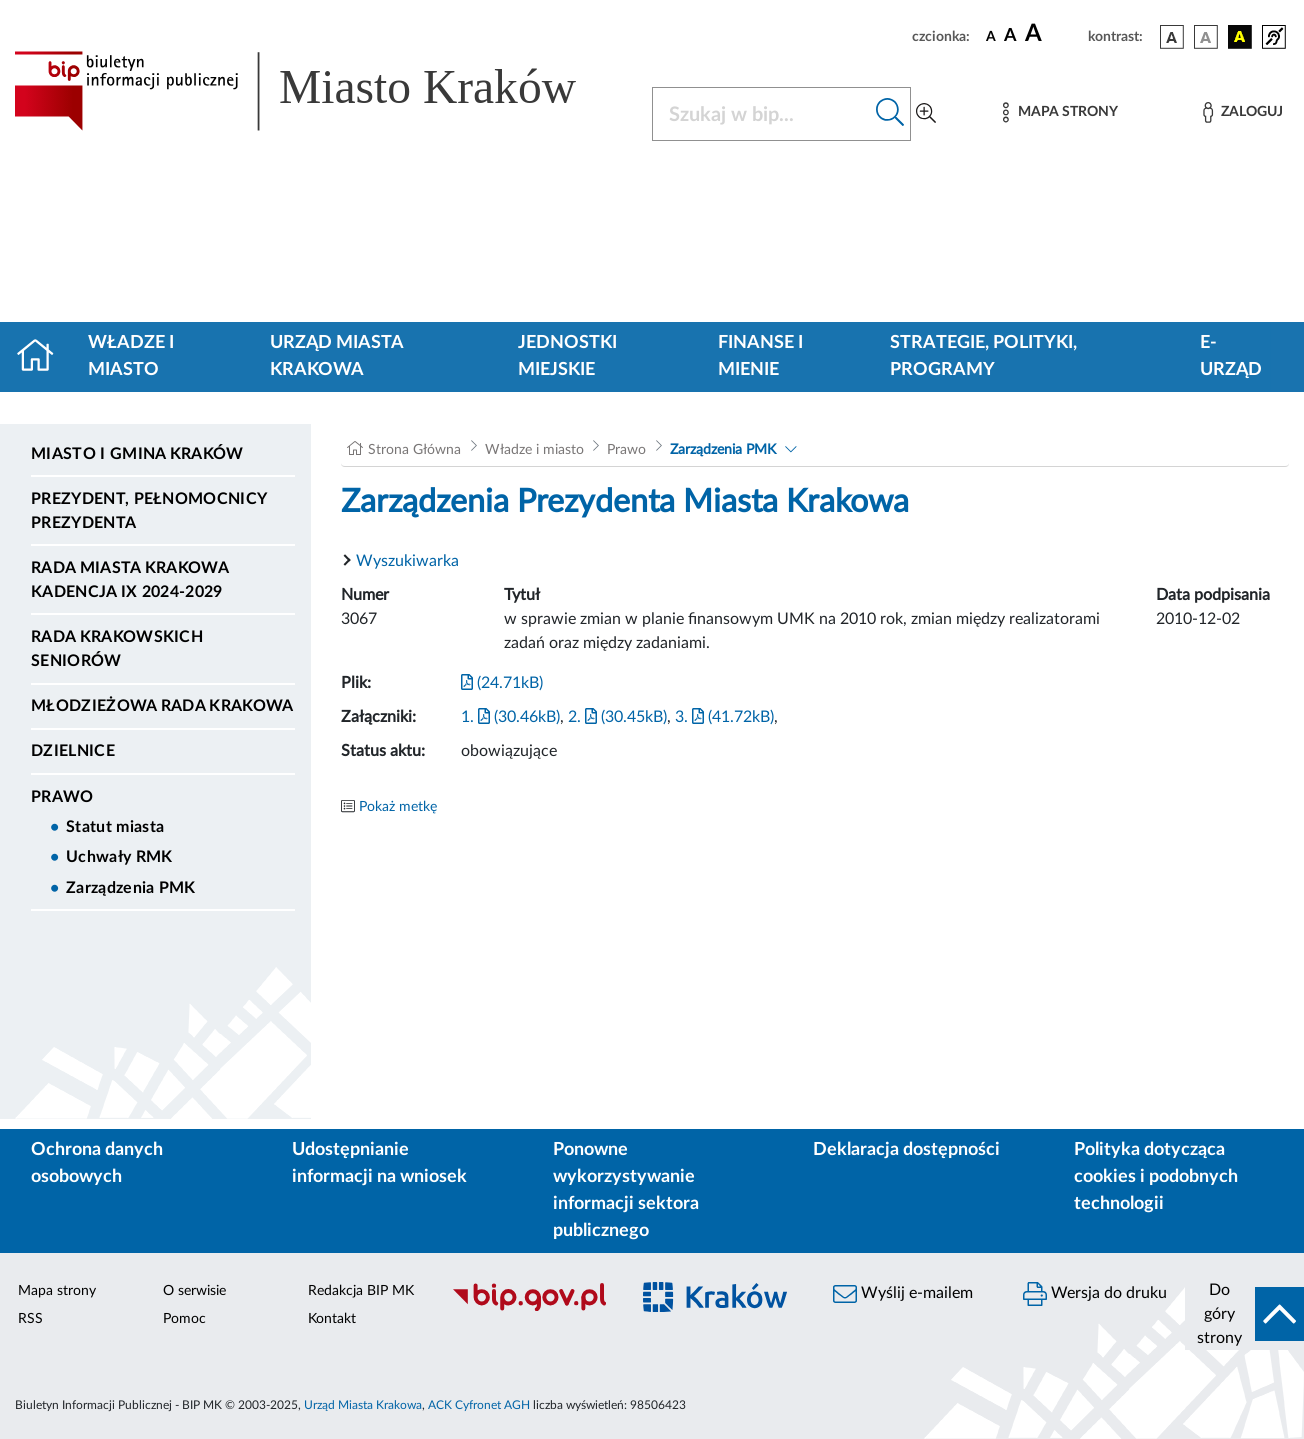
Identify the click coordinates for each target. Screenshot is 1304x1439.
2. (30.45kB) (617, 717)
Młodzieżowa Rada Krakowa (162, 706)
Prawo (62, 797)
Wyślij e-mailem (903, 1294)
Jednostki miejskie (567, 356)
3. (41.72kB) (724, 717)
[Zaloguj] (1243, 112)
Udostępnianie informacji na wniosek (379, 1163)
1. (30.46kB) (510, 717)
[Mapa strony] (1060, 112)
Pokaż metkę (398, 807)
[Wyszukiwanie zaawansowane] (926, 114)
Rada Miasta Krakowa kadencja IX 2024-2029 (129, 580)
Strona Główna (414, 450)
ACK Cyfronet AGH (479, 1405)
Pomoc (184, 1319)
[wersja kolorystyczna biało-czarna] (1206, 37)
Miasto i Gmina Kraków (137, 454)
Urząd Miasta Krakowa (336, 356)
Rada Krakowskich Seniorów (117, 649)
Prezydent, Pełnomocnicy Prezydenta (148, 511)
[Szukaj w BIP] (761, 114)
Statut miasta (115, 827)
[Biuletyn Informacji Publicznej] (530, 1308)
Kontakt (332, 1319)
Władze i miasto (131, 356)
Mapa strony (57, 1291)
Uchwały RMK (119, 857)
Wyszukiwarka (407, 561)
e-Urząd (1231, 356)
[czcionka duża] (1053, 34)
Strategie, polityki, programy (983, 356)
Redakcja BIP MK (361, 1291)
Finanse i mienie (760, 356)
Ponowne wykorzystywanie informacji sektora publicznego (626, 1190)
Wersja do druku (1095, 1294)
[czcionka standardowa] (991, 36)
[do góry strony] (1244, 1314)
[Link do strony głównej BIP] (321, 91)
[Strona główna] (43, 357)
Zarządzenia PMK (131, 888)
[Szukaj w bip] (890, 114)
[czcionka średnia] (1010, 36)
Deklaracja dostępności (906, 1150)
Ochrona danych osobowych (97, 1163)
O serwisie (194, 1291)
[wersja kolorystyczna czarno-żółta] (1240, 37)
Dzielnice (73, 751)
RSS (30, 1319)
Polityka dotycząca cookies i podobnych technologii (1156, 1177)
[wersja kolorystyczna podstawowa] (1172, 37)
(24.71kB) (502, 683)
